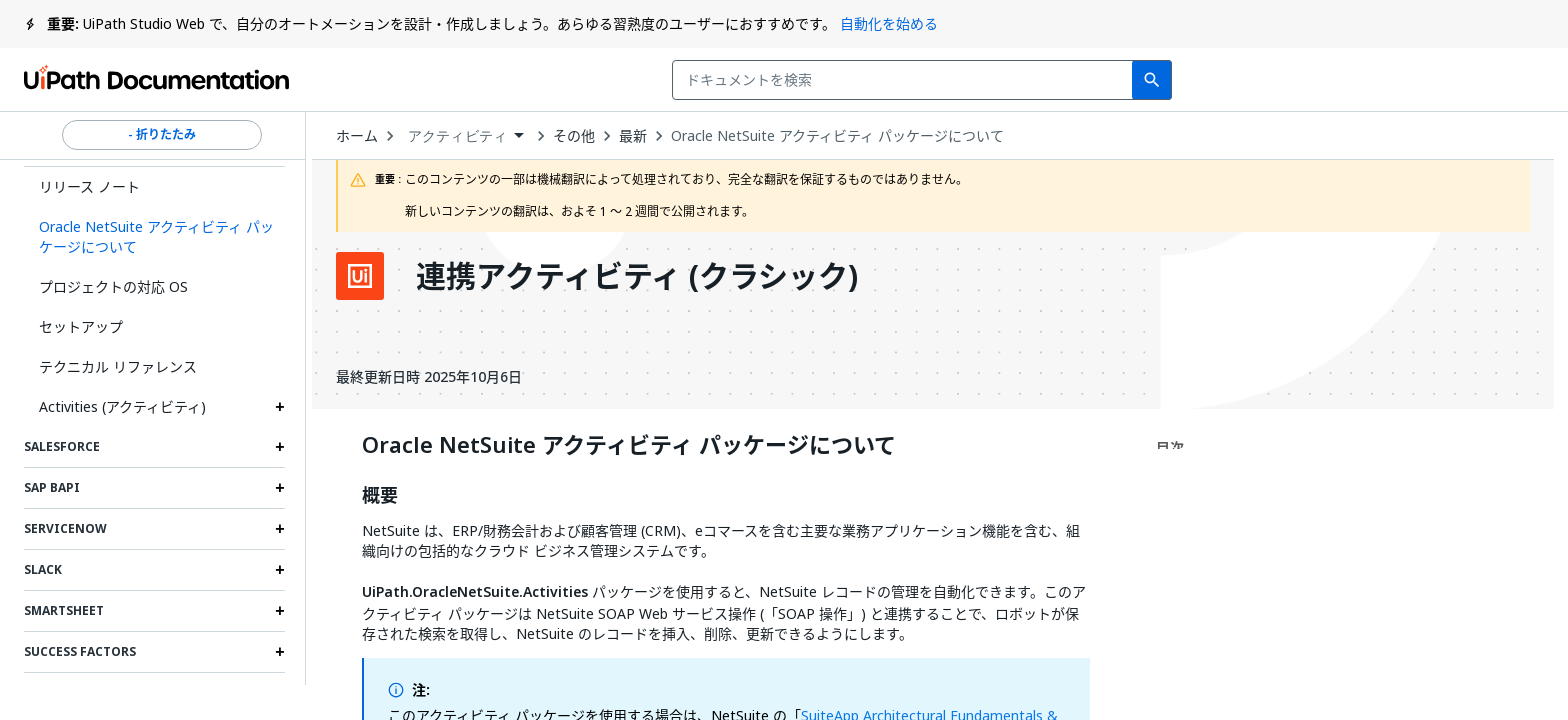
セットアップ (81, 326)
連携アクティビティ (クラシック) (637, 276)
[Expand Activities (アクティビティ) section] (280, 407)
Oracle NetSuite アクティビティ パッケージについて (837, 136)
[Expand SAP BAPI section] (280, 488)
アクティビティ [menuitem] (457, 136)
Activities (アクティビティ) (122, 406)
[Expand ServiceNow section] (280, 529)
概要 (380, 496)
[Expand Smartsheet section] (280, 611)
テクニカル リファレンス (118, 366)
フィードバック (1104, 80)
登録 (1509, 80)
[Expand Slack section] (280, 570)
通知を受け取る (1274, 80)
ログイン (1415, 80)
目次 (1170, 447)
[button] (154, 237)
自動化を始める (889, 23)
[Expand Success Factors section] (280, 652)
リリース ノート (89, 186)
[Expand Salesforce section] (280, 447)
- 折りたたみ (162, 135)
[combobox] (647, 80)
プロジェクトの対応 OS (113, 286)
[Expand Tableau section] (280, 693)
